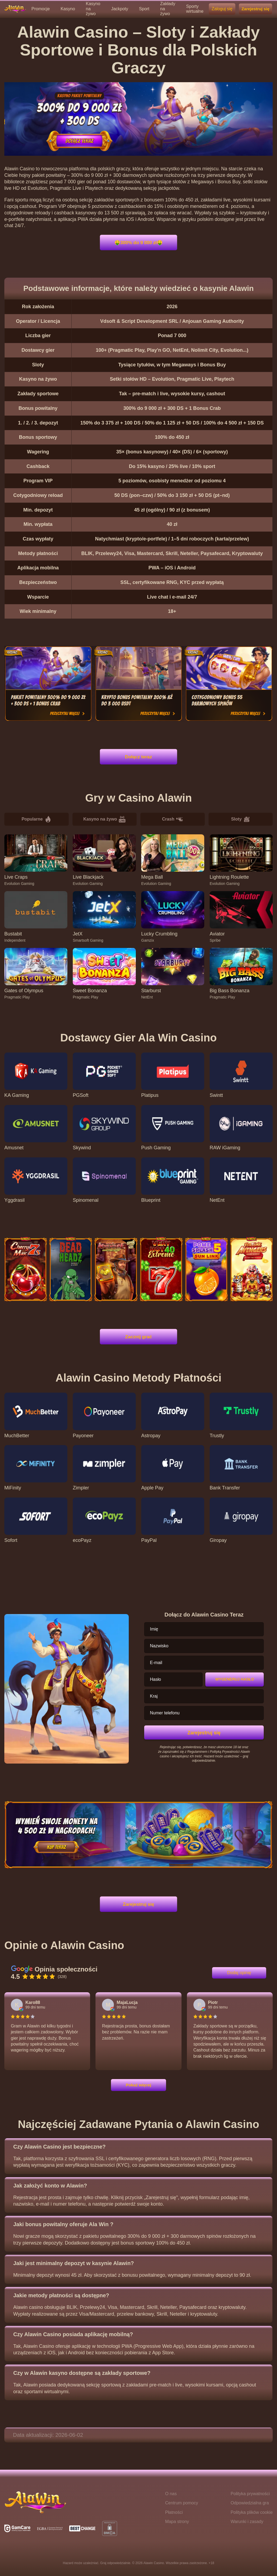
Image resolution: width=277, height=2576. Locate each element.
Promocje (40, 8)
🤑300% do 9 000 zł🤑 (138, 242)
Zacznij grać (138, 1336)
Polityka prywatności (250, 2493)
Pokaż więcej (138, 2085)
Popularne (36, 819)
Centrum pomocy (181, 2503)
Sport (144, 8)
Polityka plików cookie (251, 2512)
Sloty (240, 819)
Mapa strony (177, 2521)
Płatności (174, 2512)
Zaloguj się (222, 8)
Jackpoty (119, 8)
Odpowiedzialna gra (249, 2503)
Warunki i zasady (246, 2521)
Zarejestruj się (255, 8)
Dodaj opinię (239, 1972)
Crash (172, 819)
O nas (171, 2493)
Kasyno (68, 8)
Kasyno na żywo (104, 819)
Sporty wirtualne (194, 9)
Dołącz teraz (138, 756)
